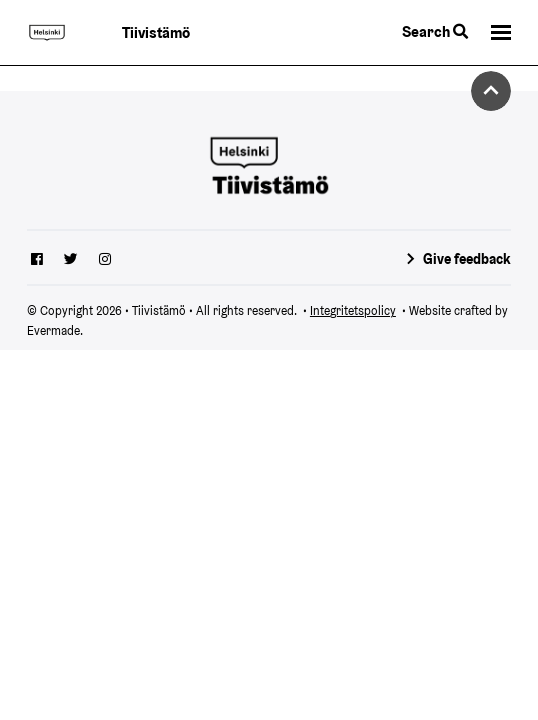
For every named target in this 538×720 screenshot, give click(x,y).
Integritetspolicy (353, 310)
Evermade (53, 330)
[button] (501, 33)
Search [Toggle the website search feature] (435, 31)
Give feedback (467, 259)
